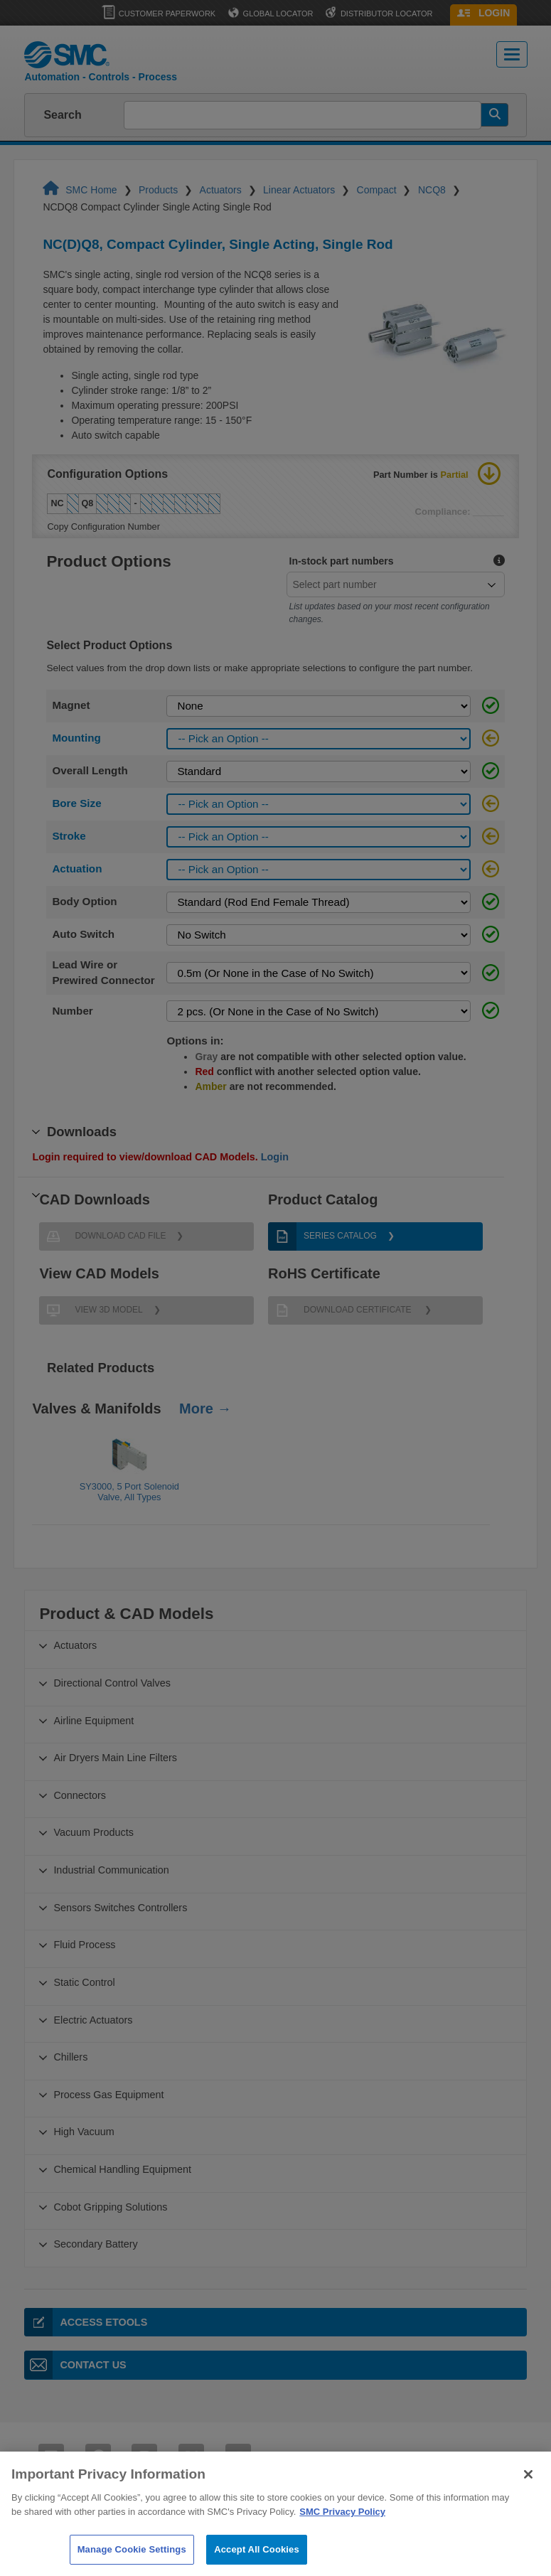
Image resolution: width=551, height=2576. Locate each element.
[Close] (528, 2500)
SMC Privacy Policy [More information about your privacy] (342, 2538)
